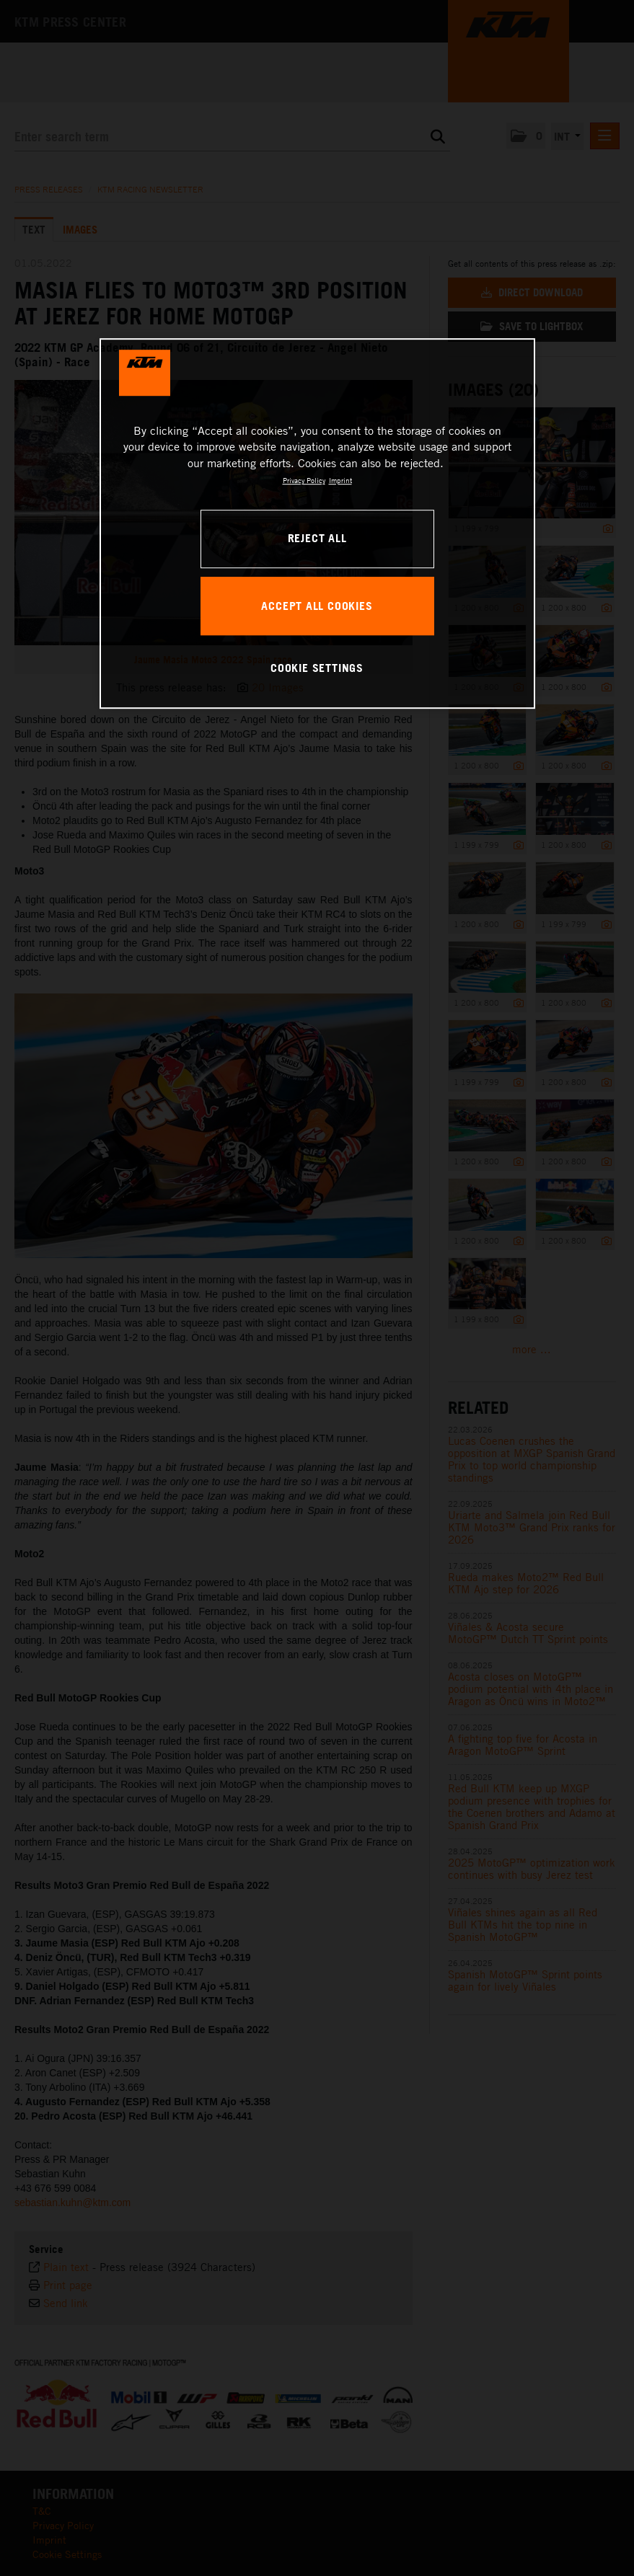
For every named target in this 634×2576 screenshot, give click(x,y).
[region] (317, 523)
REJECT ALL (317, 538)
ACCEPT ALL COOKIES (316, 605)
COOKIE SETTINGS (317, 667)
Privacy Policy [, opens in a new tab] (304, 480)
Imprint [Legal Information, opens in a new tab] (340, 480)
